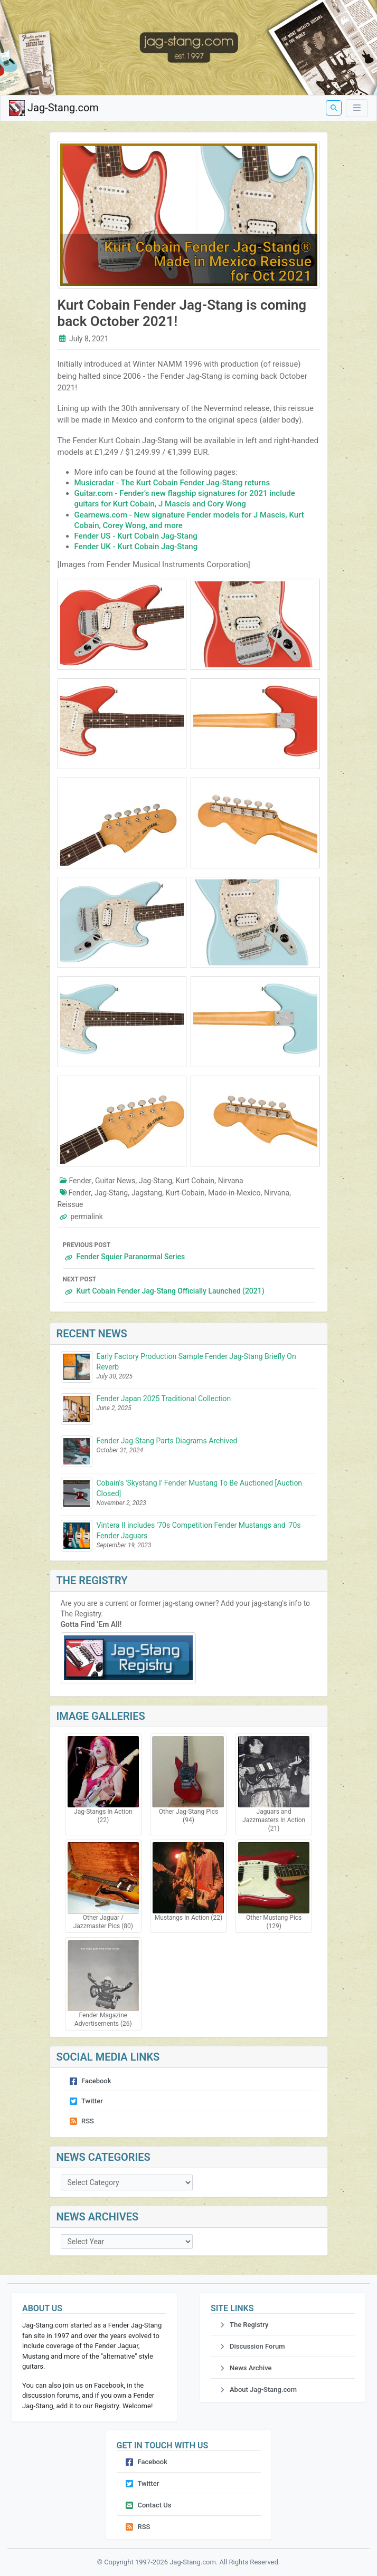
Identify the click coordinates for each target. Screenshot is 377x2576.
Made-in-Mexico (234, 1193)
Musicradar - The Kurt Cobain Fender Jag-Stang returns (172, 482)
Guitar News (115, 1180)
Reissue (70, 1204)
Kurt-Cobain (185, 1193)
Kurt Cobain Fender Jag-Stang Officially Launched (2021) (189, 1284)
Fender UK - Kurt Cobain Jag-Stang (136, 546)
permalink (86, 1216)
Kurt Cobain (195, 1180)
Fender (80, 1180)
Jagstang (146, 1193)
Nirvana (230, 1180)
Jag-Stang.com (54, 108)
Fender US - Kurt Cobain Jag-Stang (135, 536)
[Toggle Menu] (357, 108)
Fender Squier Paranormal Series (189, 1250)
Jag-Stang (155, 1180)
